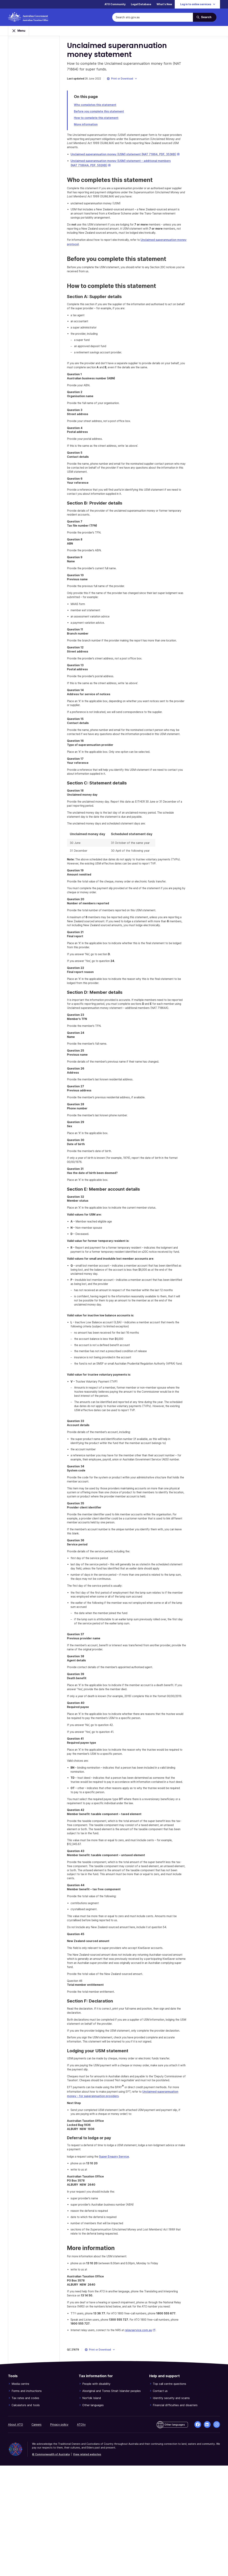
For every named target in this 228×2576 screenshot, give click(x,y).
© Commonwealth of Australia (51, 2564)
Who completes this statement (97, 107)
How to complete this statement (98, 119)
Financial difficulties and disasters (175, 2515)
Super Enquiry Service (118, 2262)
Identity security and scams (171, 2508)
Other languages (93, 2515)
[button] (124, 81)
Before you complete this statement (101, 113)
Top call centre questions (169, 2494)
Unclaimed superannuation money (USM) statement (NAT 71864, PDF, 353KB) (126, 156)
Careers (37, 2535)
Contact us (160, 2501)
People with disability (96, 2494)
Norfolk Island (91, 2508)
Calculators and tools (26, 2515)
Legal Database (141, 4)
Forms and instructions (27, 2501)
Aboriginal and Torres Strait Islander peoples (111, 2501)
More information (87, 126)
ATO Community (115, 4)
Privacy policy (59, 2535)
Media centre (20, 2494)
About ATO (15, 2535)
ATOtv (81, 2535)
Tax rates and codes (25, 2508)
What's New (164, 4)
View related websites (87, 2564)
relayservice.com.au (146, 2441)
